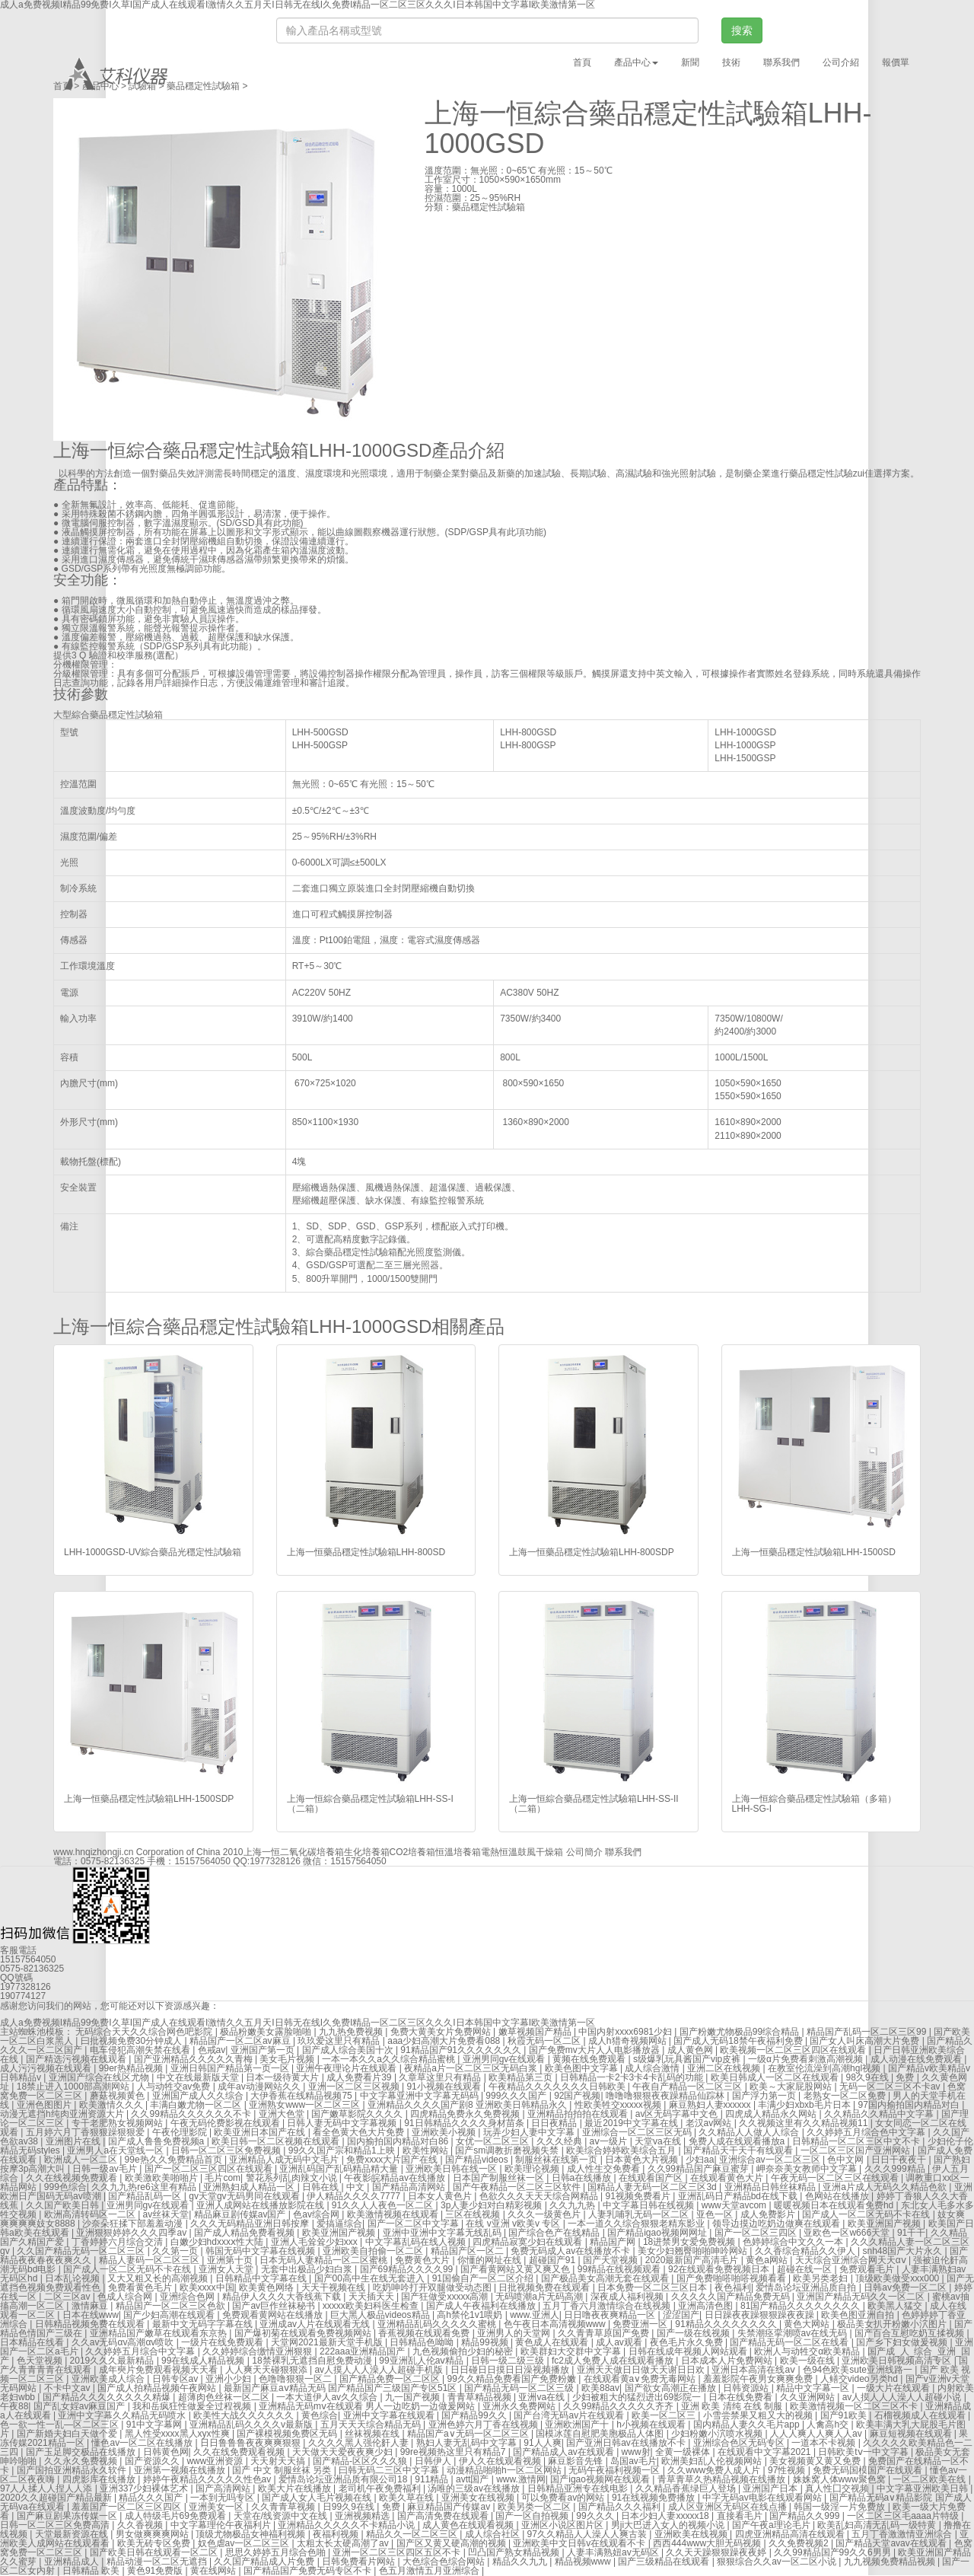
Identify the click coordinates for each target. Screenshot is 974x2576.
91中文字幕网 (155, 2424)
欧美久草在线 (407, 2497)
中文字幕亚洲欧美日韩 (923, 2488)
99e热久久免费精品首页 (174, 2159)
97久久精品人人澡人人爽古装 (588, 2534)
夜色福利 (733, 2287)
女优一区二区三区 (493, 2141)
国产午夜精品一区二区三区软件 (518, 2187)
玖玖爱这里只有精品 (340, 2041)
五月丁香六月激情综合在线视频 (608, 2305)
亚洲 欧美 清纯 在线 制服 (733, 2406)
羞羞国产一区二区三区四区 (127, 2506)
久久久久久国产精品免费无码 (731, 2296)
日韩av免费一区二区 (906, 2287)
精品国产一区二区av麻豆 (241, 2041)
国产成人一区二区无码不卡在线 (867, 2214)
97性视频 (788, 2470)
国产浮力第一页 (765, 2095)
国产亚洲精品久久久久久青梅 (194, 2059)
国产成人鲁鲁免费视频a (157, 2141)
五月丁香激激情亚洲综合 (902, 2534)
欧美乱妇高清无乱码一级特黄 (877, 2525)
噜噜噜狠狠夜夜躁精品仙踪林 (666, 2095)
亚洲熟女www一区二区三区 (305, 2104)
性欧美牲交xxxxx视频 (619, 2104)
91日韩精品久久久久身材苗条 (465, 2123)
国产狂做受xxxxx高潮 (445, 2296)
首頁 (582, 62)
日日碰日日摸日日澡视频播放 (510, 2369)
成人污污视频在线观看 (47, 2068)
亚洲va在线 (542, 2397)
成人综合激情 (653, 2068)
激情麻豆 (91, 2305)
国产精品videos (478, 2159)
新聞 (690, 62)
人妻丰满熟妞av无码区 (614, 2552)
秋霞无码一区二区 (545, 2041)
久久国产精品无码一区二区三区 (82, 2251)
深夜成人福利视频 (628, 2296)
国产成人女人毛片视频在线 (318, 2497)
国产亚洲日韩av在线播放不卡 (627, 2442)
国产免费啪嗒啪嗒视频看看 (732, 2278)
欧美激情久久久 (112, 2104)
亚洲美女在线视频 (479, 2497)
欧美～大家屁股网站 (792, 2086)
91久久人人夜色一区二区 (384, 2205)
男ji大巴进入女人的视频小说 (669, 2525)
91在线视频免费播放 (655, 2497)
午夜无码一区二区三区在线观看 (836, 2178)
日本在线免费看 (741, 2397)
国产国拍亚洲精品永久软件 (73, 2470)
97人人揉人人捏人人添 (47, 2488)
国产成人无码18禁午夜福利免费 (739, 2041)
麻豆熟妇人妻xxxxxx (711, 2104)
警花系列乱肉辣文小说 (292, 2178)
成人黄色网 (691, 2050)
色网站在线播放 (838, 2196)
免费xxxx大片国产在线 (393, 2159)
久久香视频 (141, 2525)
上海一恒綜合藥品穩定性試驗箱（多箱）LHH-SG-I (814, 1803)
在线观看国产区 (652, 2178)
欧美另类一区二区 (535, 2506)
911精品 (432, 2479)
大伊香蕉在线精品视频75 (302, 2095)
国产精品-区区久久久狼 (361, 2461)
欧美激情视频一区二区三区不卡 (855, 2406)
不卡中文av (68, 2388)
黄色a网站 (768, 2260)
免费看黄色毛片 (141, 2287)
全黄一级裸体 (683, 2452)
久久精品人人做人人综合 (750, 2132)
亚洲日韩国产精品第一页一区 (230, 2068)
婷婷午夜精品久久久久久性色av (208, 2479)
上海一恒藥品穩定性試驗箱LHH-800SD (366, 1552)
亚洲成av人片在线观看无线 (315, 2324)
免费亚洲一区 (641, 2324)
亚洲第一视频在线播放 (181, 2470)
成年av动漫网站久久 (260, 2086)
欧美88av (600, 2388)
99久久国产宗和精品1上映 (342, 2150)
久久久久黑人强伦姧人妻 (359, 2442)
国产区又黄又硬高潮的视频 (452, 2543)
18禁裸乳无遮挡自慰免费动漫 (313, 2360)
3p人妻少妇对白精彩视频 (493, 2205)
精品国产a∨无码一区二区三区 (469, 2433)
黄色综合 (319, 2415)
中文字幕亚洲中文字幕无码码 (420, 2095)
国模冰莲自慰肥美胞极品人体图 (601, 2433)
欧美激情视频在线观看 (394, 2214)
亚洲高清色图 (706, 2305)
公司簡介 (584, 1852)
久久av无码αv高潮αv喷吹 (124, 2342)
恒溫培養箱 (458, 1852)
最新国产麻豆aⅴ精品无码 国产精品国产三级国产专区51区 (342, 2388)
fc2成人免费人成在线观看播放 (614, 2360)
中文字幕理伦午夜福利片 (221, 2525)
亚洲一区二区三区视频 (355, 2086)
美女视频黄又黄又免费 (816, 2461)
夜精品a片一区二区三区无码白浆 (472, 2068)
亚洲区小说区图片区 (563, 2525)
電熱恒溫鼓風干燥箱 (522, 1852)
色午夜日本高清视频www (556, 2324)
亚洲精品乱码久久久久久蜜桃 (437, 2324)
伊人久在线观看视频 (501, 2461)
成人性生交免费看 (604, 2168)
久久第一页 (176, 2251)
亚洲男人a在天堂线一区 (116, 2150)
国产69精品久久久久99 (408, 2269)
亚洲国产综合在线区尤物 (100, 2077)
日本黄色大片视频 (642, 2159)
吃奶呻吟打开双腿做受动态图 (433, 2287)
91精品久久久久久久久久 (727, 2324)
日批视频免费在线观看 (545, 2287)
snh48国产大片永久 (904, 2251)
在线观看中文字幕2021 (765, 2452)
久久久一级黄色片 (545, 2214)
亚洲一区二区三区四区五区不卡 (398, 2552)
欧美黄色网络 (267, 2287)
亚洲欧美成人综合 (109, 2379)
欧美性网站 (426, 2150)
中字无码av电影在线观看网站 (763, 2497)
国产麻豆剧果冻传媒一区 (68, 2516)
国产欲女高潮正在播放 (671, 2388)
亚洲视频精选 (363, 2516)
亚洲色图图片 (45, 2104)
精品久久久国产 (152, 2497)
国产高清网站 (224, 2488)
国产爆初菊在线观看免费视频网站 (304, 2333)
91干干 (911, 2232)
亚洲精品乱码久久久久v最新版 (252, 2424)
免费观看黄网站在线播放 (273, 2315)
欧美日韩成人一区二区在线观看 (776, 2077)
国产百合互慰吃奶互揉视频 (910, 2333)
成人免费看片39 (360, 2077)
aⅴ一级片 (610, 2141)
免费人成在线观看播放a (738, 2141)
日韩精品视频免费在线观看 (91, 2324)
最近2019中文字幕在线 (632, 2123)
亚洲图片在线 (74, 2141)
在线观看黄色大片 (728, 2178)
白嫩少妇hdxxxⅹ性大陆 (218, 2241)
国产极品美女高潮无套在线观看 (606, 2278)
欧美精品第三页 (522, 2077)
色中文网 (846, 2159)
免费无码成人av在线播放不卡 (571, 2251)
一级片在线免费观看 (223, 2342)
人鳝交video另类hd (860, 2379)
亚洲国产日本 (771, 2488)
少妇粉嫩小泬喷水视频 (718, 2433)
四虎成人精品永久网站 (772, 2114)
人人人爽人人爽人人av (817, 2433)
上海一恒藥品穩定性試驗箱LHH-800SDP (591, 1552)
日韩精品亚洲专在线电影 (578, 2488)
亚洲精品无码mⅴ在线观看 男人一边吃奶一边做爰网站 (368, 2406)
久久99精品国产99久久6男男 (833, 2552)
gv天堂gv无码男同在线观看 (245, 2196)
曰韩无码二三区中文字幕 (390, 2470)
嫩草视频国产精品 (536, 2031)
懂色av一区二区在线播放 (143, 2442)
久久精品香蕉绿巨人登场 (686, 2488)
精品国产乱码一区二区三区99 (868, 2031)
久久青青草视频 (284, 2506)
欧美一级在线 (808, 2360)
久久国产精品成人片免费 (265, 2561)
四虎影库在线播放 (100, 2479)
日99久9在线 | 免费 (363, 2506)
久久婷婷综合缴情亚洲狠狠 (258, 2351)
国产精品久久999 (805, 2516)
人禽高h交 (829, 2424)
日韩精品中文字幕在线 (262, 2278)
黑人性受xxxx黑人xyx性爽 (178, 2433)
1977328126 (275, 1861)
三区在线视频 (473, 2214)
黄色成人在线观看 (552, 2342)
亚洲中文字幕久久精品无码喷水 (123, 2415)
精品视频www (584, 2561)
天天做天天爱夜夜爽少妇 (343, 2452)
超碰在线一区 (805, 2269)
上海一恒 (262, 1852)
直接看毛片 (741, 2516)
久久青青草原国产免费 (604, 2333)
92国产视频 (577, 2095)
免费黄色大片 (423, 2260)
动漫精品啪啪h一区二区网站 (505, 2470)
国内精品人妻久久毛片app (747, 2424)
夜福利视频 (337, 2534)
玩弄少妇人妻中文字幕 (530, 2132)
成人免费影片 (768, 2214)
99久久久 (596, 2516)
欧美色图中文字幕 (582, 2068)
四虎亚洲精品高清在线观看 (791, 2534)
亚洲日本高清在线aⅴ (754, 2369)
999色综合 (65, 2187)
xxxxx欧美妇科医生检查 (372, 2305)
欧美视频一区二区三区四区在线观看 (794, 2050)
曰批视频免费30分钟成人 (133, 2041)
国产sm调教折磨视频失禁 (508, 2150)
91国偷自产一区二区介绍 (484, 2278)
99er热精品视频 (132, 2068)
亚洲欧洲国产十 (578, 2424)
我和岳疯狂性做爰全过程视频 (192, 2406)
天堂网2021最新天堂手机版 (328, 2342)
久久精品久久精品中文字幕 (880, 2114)
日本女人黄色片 (441, 2196)
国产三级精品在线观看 (664, 2561)
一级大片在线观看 (894, 2388)
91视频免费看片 (639, 2196)
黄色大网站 (808, 2324)
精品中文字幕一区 (813, 2388)
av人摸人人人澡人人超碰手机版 (379, 2369)
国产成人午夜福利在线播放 (482, 2305)
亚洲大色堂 (283, 2114)
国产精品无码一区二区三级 (520, 2388)
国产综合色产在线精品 (555, 2232)
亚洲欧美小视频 (445, 2132)
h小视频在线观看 (652, 2424)
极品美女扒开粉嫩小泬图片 (893, 2324)
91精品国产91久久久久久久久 (462, 2050)
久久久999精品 (896, 2168)
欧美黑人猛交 (896, 2305)
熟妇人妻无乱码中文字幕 (467, 2442)
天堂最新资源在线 (72, 2534)
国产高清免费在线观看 (444, 2516)
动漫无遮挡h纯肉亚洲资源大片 (63, 2114)
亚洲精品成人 (72, 2561)
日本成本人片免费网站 (728, 2360)
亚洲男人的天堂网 (514, 2333)
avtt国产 (474, 2479)
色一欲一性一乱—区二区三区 (60, 2424)
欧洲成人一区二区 (81, 2159)
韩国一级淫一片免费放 (840, 2506)
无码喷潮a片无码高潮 (540, 2296)
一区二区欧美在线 (930, 2479)
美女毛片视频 (288, 2059)
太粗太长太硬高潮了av (344, 2543)
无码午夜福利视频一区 (615, 2470)
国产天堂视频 (611, 2260)
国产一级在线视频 (694, 2333)
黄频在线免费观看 (590, 2059)
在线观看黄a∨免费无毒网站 (641, 2379)
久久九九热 (573, 2205)
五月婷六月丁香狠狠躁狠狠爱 (86, 2132)
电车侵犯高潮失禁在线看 (141, 2050)
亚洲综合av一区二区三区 (771, 2159)
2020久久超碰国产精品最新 (57, 2497)
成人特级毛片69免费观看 (177, 2516)
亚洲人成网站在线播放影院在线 (261, 2205)
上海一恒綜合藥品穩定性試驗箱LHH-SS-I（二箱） (370, 1803)
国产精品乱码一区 (145, 2196)
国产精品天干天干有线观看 (739, 2150)
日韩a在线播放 (583, 2178)
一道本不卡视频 (824, 2442)
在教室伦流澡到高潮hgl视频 (825, 2068)
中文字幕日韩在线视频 (649, 2205)
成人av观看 (620, 2342)
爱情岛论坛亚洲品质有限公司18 (344, 2479)
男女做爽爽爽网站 (153, 2534)
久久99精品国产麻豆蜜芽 (700, 2168)
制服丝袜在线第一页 (557, 2159)
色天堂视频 (41, 2360)
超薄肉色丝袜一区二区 (225, 2397)
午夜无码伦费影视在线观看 (226, 2123)
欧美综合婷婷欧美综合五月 (622, 2150)
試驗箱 (142, 86)
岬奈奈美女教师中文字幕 (807, 2168)
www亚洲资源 (215, 2461)
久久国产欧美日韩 (63, 2205)
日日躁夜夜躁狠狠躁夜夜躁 (760, 2315)
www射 (636, 2452)
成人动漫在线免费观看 (917, 2059)
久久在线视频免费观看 (72, 2178)
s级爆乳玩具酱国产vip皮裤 (688, 2059)
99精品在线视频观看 (621, 2269)
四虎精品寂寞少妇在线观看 (528, 2241)
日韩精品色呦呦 (423, 2342)
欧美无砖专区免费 (155, 2543)
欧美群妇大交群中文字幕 (571, 2351)
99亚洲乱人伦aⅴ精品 (422, 2360)
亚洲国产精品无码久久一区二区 (862, 2296)
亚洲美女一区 (217, 2506)
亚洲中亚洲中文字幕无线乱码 (443, 2232)
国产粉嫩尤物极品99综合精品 (741, 2031)
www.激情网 (521, 2479)
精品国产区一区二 (468, 2251)
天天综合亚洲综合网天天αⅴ (852, 2260)
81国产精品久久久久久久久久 (801, 2305)
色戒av (212, 2050)
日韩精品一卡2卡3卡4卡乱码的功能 (632, 2077)
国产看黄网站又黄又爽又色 (516, 2269)
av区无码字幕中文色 (678, 2114)
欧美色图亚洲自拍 (858, 2315)
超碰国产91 (553, 2260)
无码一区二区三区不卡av (891, 2086)
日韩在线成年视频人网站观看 (689, 2351)
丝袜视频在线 (373, 2433)
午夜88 (14, 2406)
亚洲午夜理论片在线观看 (347, 2068)
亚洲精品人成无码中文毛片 (285, 2159)
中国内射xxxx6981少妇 (626, 2031)
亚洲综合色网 (188, 2296)
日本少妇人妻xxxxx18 (666, 2516)
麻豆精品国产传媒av (449, 2506)
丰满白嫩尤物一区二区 (197, 2104)
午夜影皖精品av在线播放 (395, 2178)
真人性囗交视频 (838, 2488)
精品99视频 (486, 2342)
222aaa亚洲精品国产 (363, 2351)
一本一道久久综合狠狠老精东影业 (637, 2223)
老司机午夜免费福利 (381, 2488)
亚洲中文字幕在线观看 (390, 2415)
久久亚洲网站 (808, 2397)
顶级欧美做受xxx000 (898, 2278)
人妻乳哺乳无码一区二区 (639, 2214)
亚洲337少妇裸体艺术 (145, 2488)
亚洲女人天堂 (227, 2269)
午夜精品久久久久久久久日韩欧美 (558, 2086)
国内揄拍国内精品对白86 (399, 2141)
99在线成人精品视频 (204, 2360)
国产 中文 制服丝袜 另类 (282, 2470)
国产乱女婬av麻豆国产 (80, 2406)
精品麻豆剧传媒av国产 (241, 2214)
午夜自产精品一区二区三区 (688, 2086)
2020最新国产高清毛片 (693, 2260)
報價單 (895, 62)
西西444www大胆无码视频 (708, 2543)
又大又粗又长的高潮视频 (158, 2278)
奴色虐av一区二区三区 (245, 2543)
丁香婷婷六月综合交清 (118, 2241)
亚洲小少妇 (229, 2379)
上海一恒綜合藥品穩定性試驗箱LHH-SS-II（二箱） (594, 1803)
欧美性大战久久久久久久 (244, 2415)
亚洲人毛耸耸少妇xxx (315, 2241)
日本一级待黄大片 (283, 2077)
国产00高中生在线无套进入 (371, 2278)
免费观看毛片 (867, 2269)
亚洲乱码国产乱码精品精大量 (339, 2168)
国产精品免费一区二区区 (390, 2379)
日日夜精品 (555, 2123)
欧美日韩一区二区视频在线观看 (277, 2141)
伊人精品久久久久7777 (355, 2196)
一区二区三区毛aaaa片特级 (904, 2516)
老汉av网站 (710, 2123)
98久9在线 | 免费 (881, 2077)
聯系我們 (781, 62)
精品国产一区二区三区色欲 (172, 2305)
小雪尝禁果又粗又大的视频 (759, 2415)
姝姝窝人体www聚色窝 (840, 2479)
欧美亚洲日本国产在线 (260, 2132)
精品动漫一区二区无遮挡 (158, 2561)
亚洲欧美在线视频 (692, 2534)
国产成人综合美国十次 (349, 2050)
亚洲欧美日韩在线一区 (452, 2168)
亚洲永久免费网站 (520, 2406)
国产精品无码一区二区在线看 (790, 2342)
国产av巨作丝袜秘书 (274, 2305)
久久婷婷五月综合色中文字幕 (867, 2132)
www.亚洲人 (534, 2315)
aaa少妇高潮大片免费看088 (444, 2041)
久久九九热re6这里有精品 (145, 2187)
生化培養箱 (367, 1852)
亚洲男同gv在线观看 (505, 2059)
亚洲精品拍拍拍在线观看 (578, 2114)
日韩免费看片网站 (359, 2561)
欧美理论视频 (533, 2168)
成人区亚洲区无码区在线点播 (728, 2506)
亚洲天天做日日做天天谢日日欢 (642, 2369)
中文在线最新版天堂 (199, 2077)
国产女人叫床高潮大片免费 (865, 2041)
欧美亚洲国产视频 (885, 2223)
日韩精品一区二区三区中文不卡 (857, 2141)
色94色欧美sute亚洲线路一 (859, 2369)
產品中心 (100, 86)
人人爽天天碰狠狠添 (267, 2369)
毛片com (222, 2178)
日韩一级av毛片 (105, 2168)
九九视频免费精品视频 (890, 2561)
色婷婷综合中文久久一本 (794, 2241)
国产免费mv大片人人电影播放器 (595, 2050)
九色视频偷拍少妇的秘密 (463, 2351)
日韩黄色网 (166, 2452)
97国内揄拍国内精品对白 (910, 2104)
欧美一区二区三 (665, 2415)
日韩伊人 (434, 2461)
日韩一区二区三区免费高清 (56, 2525)
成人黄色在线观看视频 (469, 2525)
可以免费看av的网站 (563, 2497)
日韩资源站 (747, 2388)
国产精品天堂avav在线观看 (892, 2543)
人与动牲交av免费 (175, 2086)
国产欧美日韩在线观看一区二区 (155, 2552)
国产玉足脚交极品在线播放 (82, 2452)
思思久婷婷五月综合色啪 (276, 2552)
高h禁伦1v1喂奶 (471, 2315)
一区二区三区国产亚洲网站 (856, 2150)
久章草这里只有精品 (441, 2077)
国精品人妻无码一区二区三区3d (653, 2187)
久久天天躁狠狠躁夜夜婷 (717, 2552)
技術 (731, 62)
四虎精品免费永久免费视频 (466, 2114)
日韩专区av (176, 2379)
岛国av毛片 (633, 2461)
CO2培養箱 (413, 1852)
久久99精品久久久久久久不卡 (192, 2114)
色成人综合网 (125, 2296)
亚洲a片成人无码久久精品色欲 (886, 2187)
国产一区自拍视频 (533, 2516)
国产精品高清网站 (409, 2187)
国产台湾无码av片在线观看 (570, 2415)
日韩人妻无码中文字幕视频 (343, 2123)
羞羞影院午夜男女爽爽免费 (759, 2379)
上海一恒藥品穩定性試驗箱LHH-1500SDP (149, 1798)
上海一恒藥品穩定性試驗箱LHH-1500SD (814, 1552)
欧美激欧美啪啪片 (162, 2178)
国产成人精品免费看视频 (245, 2232)
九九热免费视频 (352, 2031)
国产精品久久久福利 (620, 2506)
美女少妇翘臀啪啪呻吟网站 (694, 2251)
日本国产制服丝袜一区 (499, 2178)
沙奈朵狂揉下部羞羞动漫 (133, 2223)
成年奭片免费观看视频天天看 (159, 2369)
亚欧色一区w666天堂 (848, 2232)
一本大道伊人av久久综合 (328, 2397)
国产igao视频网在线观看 (601, 2479)
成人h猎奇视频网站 (628, 2041)
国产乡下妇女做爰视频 (903, 2342)
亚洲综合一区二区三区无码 (638, 2132)
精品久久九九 (520, 2561)
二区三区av (68, 2296)
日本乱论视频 (73, 2278)
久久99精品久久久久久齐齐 (619, 2406)
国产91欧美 (845, 2415)
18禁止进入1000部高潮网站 (74, 2086)
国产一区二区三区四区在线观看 (210, 2168)
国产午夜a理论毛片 (772, 2525)
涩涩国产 (681, 2315)
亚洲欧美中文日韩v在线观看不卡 (580, 2543)
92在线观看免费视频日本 (720, 2269)
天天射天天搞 (278, 2461)
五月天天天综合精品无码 (371, 2424)
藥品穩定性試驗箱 (203, 86)
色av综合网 (317, 2214)
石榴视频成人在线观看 (921, 2415)
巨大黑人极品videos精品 (381, 2315)
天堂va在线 (659, 2141)
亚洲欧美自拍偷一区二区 (374, 2251)
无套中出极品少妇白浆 (308, 2269)
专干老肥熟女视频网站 (118, 2123)
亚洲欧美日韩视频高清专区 (897, 2360)
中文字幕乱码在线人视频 (416, 2241)
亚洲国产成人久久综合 (199, 2095)
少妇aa (700, 2159)
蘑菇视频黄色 (118, 2095)
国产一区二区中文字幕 (414, 2223)
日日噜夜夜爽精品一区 (610, 2315)
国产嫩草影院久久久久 (358, 2114)
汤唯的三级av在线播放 (475, 2488)
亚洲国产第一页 (264, 2050)
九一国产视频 (413, 2397)
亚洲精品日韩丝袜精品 (771, 2187)
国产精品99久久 (475, 2415)
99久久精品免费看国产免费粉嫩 (512, 2379)
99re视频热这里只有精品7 (454, 2452)
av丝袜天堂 (166, 2214)
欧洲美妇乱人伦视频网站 (712, 2461)
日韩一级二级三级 (508, 2360)
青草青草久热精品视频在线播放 (722, 2479)
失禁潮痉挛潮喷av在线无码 (793, 2333)
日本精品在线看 (33, 2342)
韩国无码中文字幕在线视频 (261, 2251)
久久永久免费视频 (81, 2461)
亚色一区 (715, 2214)
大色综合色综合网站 (445, 2561)
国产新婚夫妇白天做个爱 (68, 2433)
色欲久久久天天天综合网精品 (539, 2196)
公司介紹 (841, 62)
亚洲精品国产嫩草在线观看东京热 (159, 2333)
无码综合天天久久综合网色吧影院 (145, 2031)
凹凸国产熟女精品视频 (515, 2552)
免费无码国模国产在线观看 (869, 2470)
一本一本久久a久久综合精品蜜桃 (389, 2059)
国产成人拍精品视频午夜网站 (157, 2388)
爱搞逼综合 (339, 2223)
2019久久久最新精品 (113, 2360)
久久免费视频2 (800, 2543)
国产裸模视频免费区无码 (288, 2433)
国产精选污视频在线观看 (77, 2059)
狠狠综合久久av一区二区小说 (778, 2561)
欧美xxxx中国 (207, 2287)
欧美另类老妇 (821, 2278)
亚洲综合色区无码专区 (740, 2442)
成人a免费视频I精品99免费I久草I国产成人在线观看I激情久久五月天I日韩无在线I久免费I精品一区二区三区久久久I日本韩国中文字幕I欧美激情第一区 (297, 2022)
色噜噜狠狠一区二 (296, 2379)
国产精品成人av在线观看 (564, 2452)
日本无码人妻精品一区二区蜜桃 (324, 2260)
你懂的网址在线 (490, 2260)
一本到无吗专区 (223, 2497)
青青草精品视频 (480, 2397)
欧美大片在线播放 (295, 2488)
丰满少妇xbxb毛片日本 (805, 2104)
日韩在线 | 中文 (334, 2187)
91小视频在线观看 (444, 2086)
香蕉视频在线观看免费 (425, 2333)
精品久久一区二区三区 (413, 2534)
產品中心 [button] (636, 62)
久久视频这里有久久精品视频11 (805, 2123)
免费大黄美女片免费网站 (441, 2031)
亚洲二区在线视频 (724, 2068)
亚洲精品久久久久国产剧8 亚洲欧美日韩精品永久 (468, 2104)
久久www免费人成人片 (714, 2470)
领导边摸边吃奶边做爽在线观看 (777, 2223)
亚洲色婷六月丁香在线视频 (484, 2424)
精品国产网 (614, 2241)
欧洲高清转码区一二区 (91, 2214)
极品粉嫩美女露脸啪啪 (267, 2031)
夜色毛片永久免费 (687, 2342)
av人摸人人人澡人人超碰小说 (903, 2397)
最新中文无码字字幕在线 (203, 2324)
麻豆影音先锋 (576, 2461)
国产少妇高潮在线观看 (170, 2315)
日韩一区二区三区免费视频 (227, 2150)
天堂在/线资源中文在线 (282, 2516)
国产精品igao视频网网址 (658, 2232)
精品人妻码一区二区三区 (150, 2260)
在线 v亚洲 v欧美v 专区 (514, 2223)
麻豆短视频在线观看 (912, 2433)
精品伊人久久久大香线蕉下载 (282, 2296)
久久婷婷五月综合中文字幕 (141, 2351)
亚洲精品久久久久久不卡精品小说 (347, 2525)
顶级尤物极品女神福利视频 (251, 2534)
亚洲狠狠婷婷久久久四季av (132, 2232)
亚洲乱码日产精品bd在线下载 (739, 2196)
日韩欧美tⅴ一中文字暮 (864, 2452)
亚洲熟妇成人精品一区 (250, 2187)
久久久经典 (560, 2141)
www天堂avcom (735, 2205)
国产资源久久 (153, 2461)
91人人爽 (542, 2442)
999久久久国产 (517, 2095)
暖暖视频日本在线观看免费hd (835, 2205)
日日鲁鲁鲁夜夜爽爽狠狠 (251, 2442)
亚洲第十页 (231, 2260)
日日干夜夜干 (899, 2159)
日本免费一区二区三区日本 (653, 2287)
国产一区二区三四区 (757, 2232)
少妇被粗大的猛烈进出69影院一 (638, 2397)
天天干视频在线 (334, 2287)
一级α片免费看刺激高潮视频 (806, 2059)
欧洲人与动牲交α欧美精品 (808, 2351)
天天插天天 (372, 2296)
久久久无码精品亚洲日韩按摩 (250, 2223)
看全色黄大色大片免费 (359, 2132)
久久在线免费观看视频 (240, 2452)
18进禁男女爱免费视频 (690, 2241)
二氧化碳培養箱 (312, 1852)
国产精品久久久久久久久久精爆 (108, 2397)
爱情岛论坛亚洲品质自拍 (807, 2287)
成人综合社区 (493, 2534)
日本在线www (90, 2315)
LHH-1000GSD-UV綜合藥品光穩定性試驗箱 (152, 1552)
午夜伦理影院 (180, 2132)
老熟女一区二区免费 (846, 2095)
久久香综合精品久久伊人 (806, 2251)
